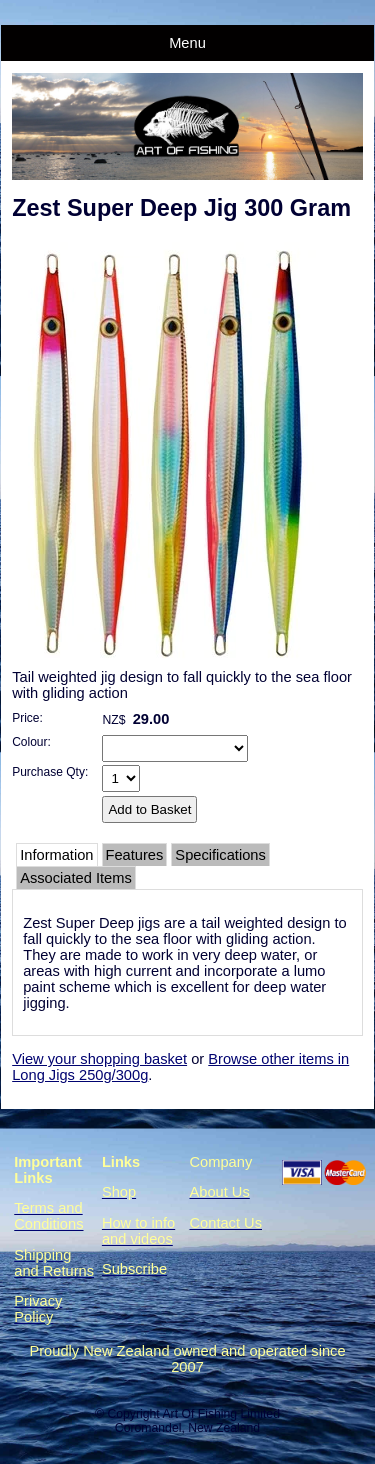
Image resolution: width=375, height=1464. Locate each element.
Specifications (220, 855)
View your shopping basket (99, 1059)
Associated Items (76, 878)
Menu (187, 43)
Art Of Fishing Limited (220, 1414)
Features (135, 855)
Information (56, 855)
